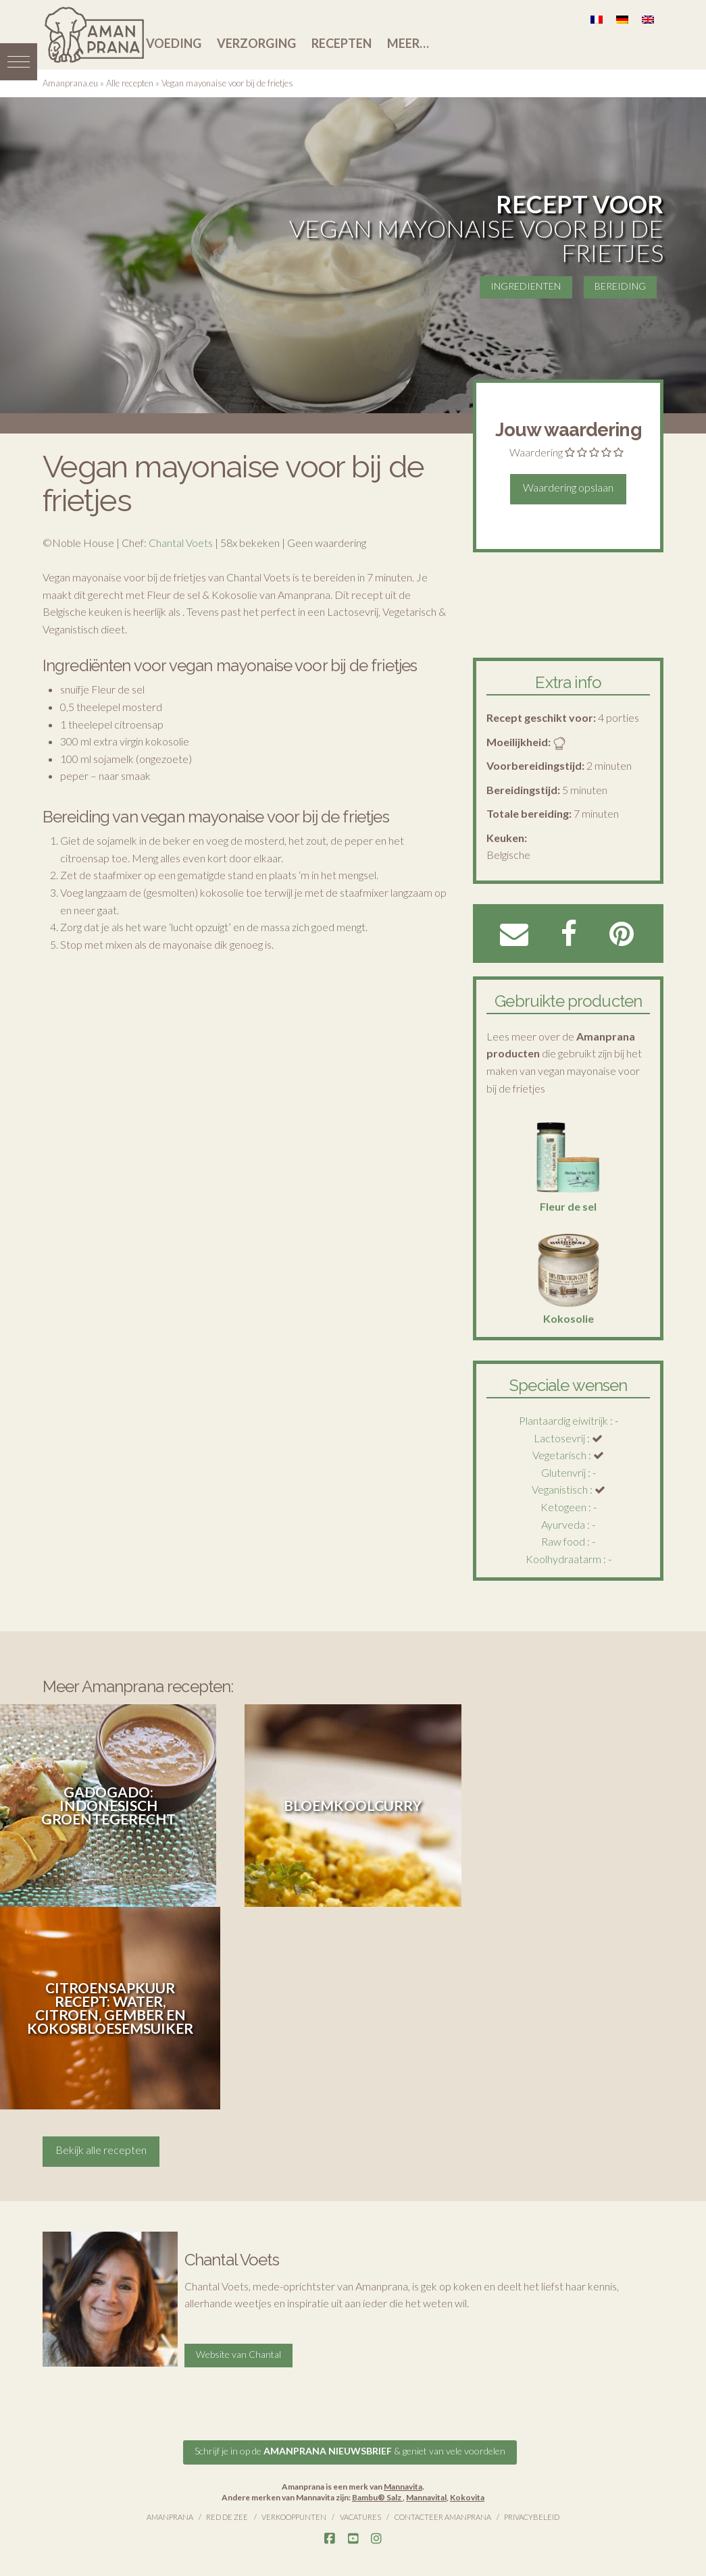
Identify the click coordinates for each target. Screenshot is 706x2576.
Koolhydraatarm (563, 1558)
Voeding (173, 43)
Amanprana (170, 2515)
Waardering (536, 452)
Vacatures (360, 2515)
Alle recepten (129, 83)
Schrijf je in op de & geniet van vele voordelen (350, 2448)
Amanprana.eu (70, 83)
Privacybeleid (531, 2515)
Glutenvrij (563, 1472)
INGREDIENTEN (524, 285)
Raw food (563, 1541)
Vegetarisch (559, 1454)
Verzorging (256, 43)
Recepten (341, 43)
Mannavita (403, 2484)
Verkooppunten (293, 2515)
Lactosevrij (559, 1437)
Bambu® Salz (377, 2495)
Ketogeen (563, 1506)
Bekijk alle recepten (101, 2149)
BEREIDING (619, 285)
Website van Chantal (238, 2352)
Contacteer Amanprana (443, 2515)
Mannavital (426, 2495)
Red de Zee (227, 2515)
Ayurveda (563, 1524)
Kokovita (467, 2495)
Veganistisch (560, 1489)
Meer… (408, 43)
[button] (18, 59)
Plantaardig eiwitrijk (563, 1420)
